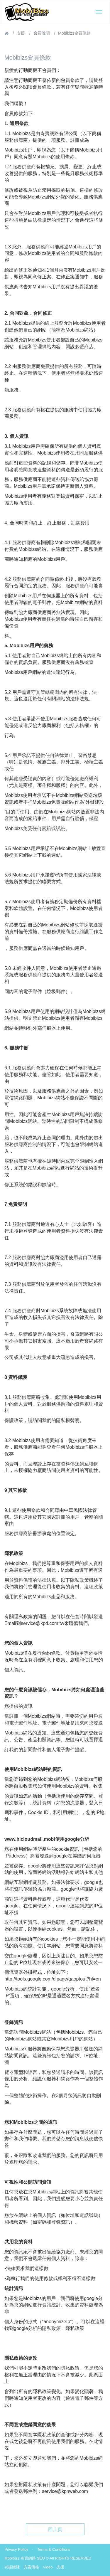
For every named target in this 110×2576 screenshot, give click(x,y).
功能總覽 (12, 2567)
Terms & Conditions (53, 2549)
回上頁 (55, 2529)
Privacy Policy (16, 2549)
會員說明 (41, 33)
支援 (21, 33)
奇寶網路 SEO (33, 2558)
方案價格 (31, 2567)
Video (48, 2567)
